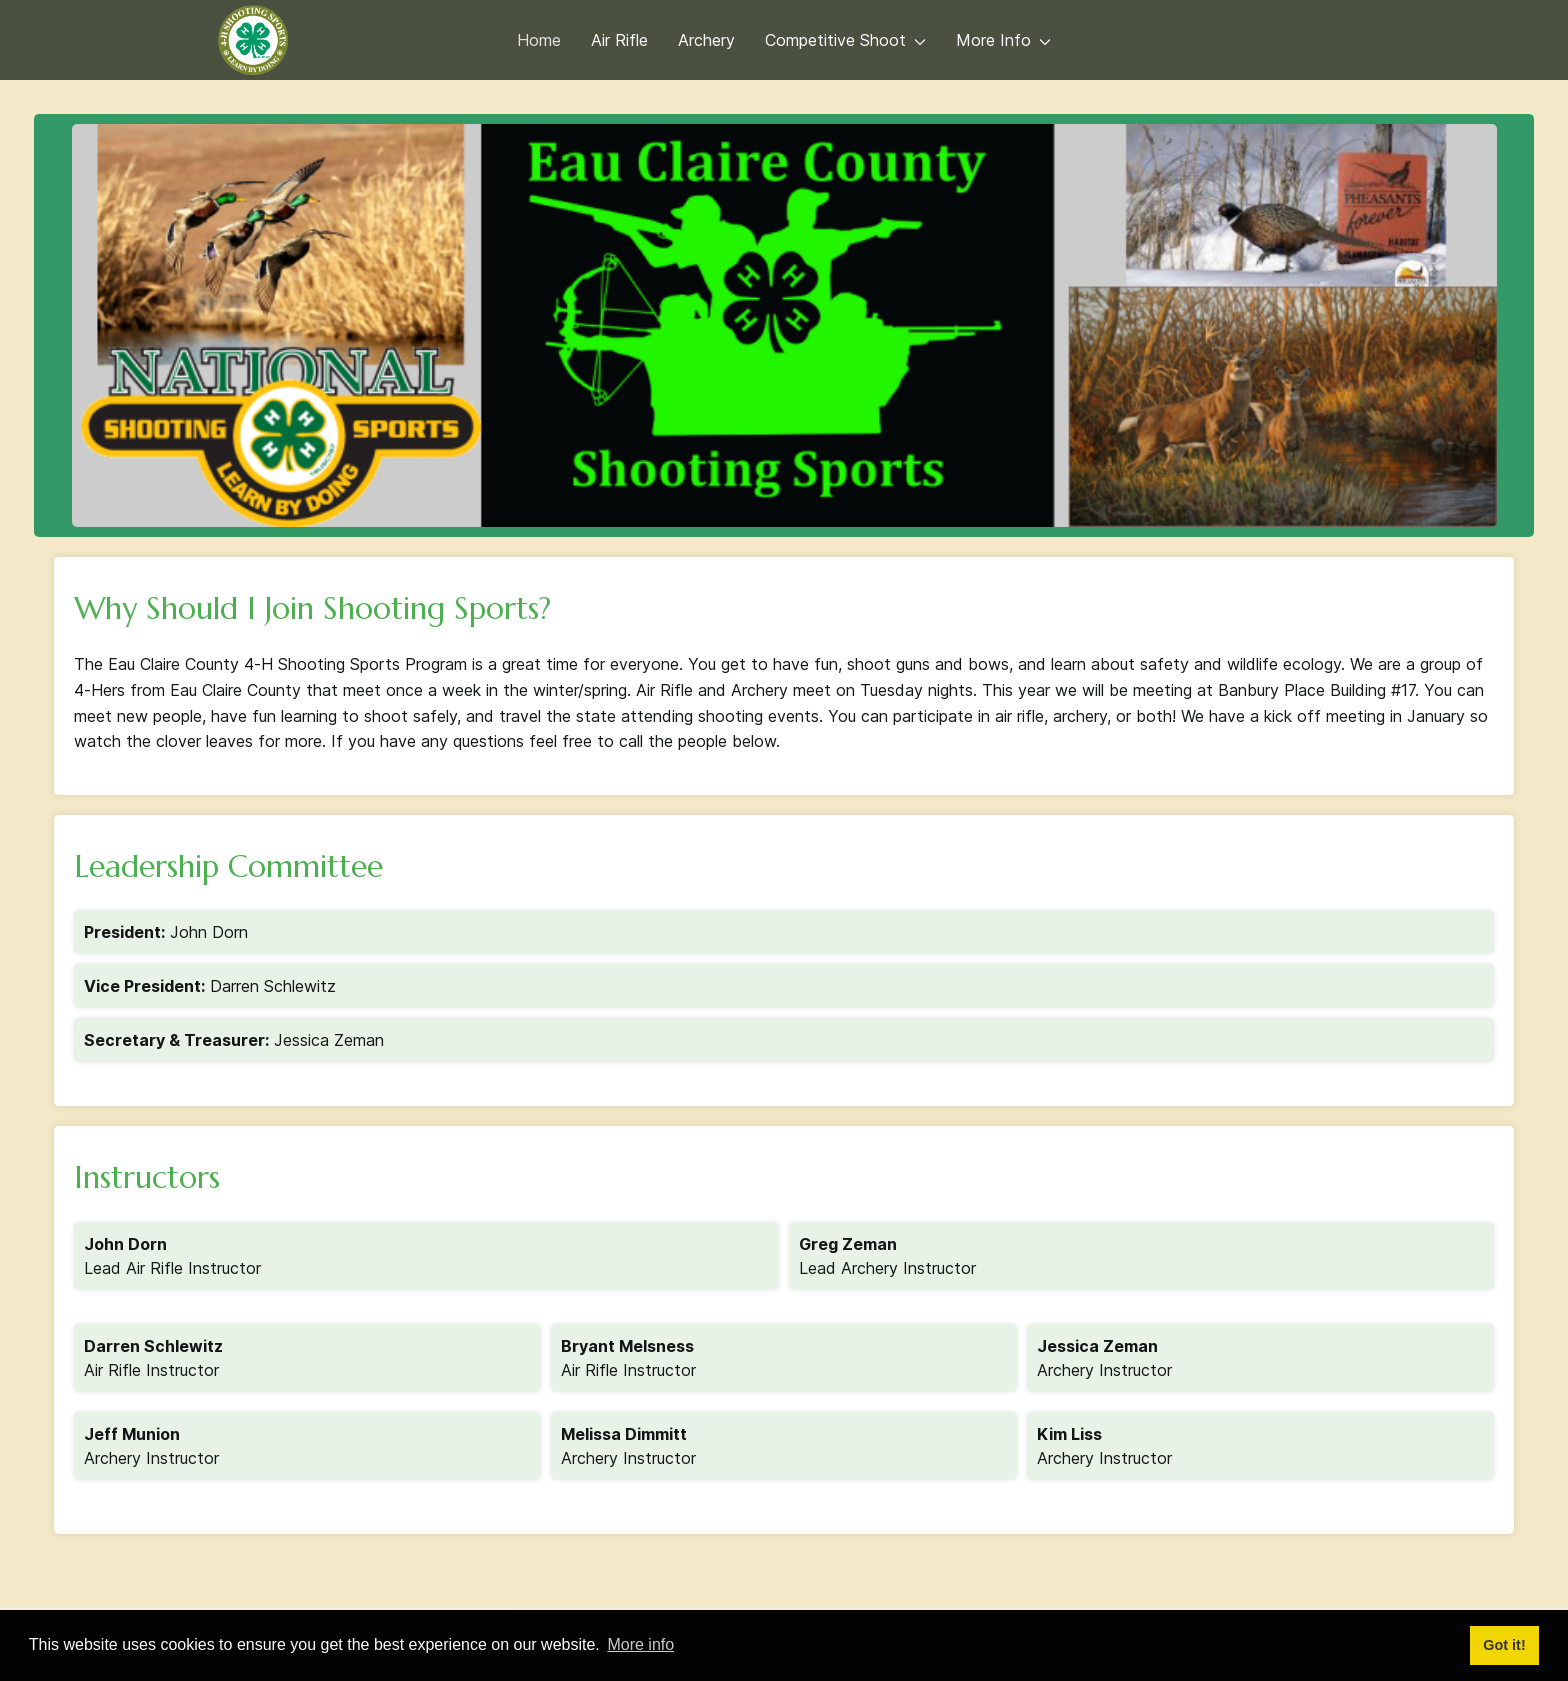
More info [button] (640, 1644)
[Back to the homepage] (253, 40)
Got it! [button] (1504, 1645)
